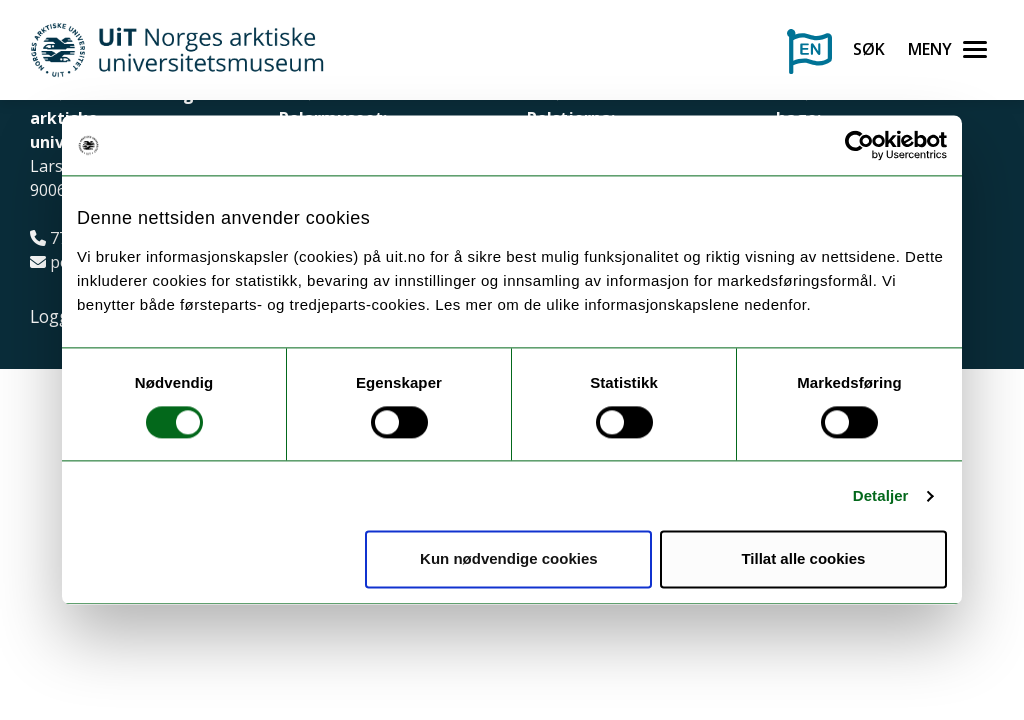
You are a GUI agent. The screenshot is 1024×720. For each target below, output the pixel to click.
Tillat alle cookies (803, 559)
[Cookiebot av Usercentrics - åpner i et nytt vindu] (859, 145)
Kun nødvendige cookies (509, 559)
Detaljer (881, 495)
